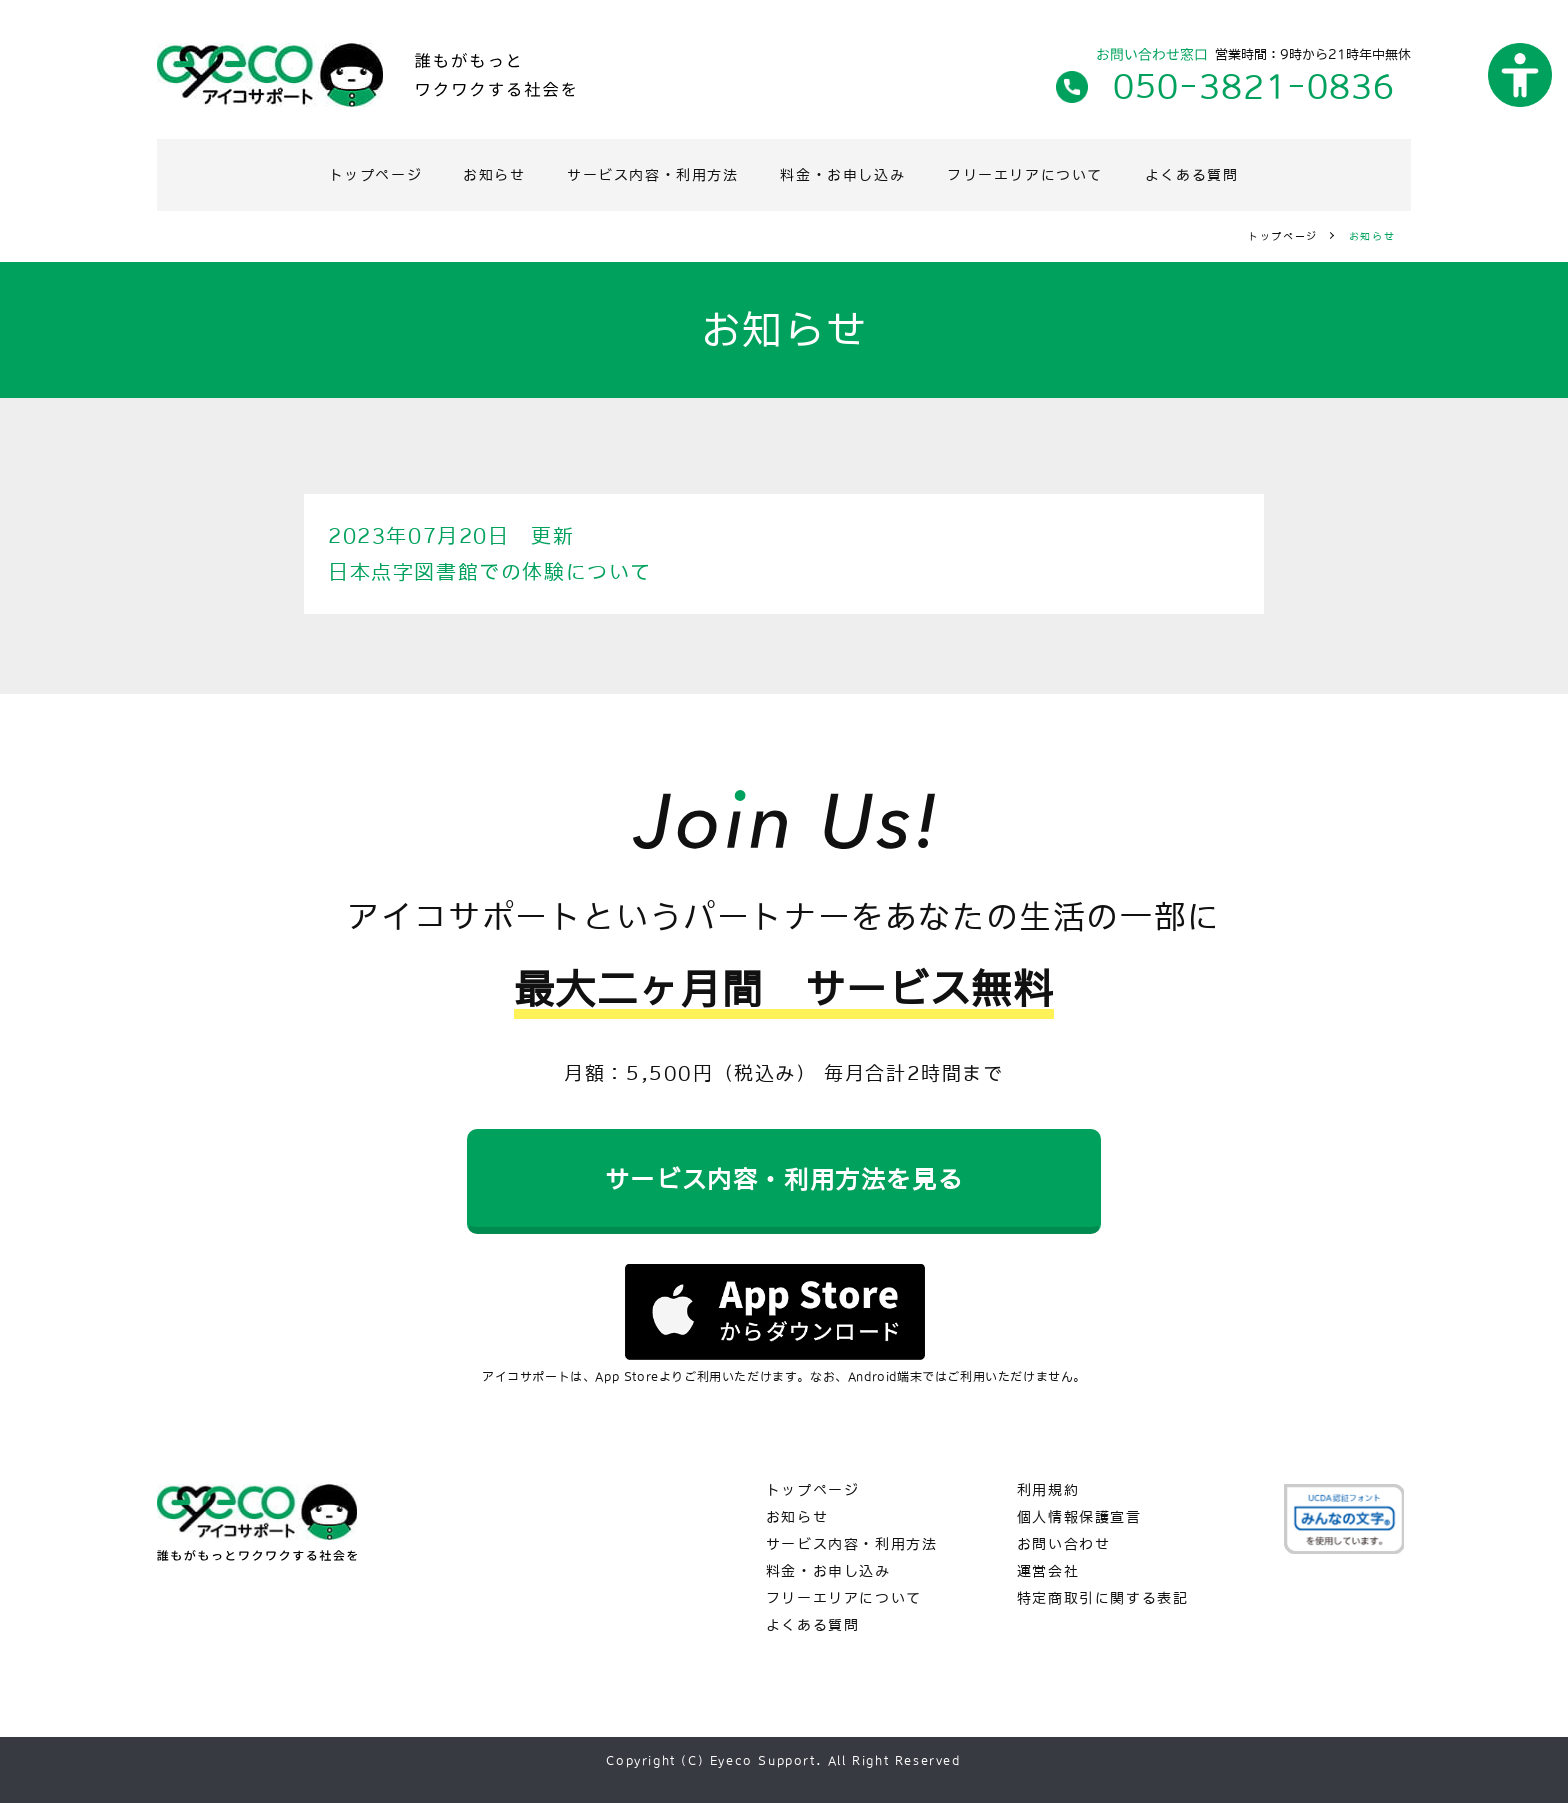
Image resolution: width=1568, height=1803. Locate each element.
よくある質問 (1192, 175)
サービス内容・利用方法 (653, 175)
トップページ (376, 175)
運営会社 (1048, 1571)
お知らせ (494, 175)
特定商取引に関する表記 (1103, 1598)
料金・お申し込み (843, 175)
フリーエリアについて (1025, 175)
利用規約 (1048, 1490)
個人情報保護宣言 (1080, 1517)
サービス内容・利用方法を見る (784, 1179)
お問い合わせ (1064, 1544)
